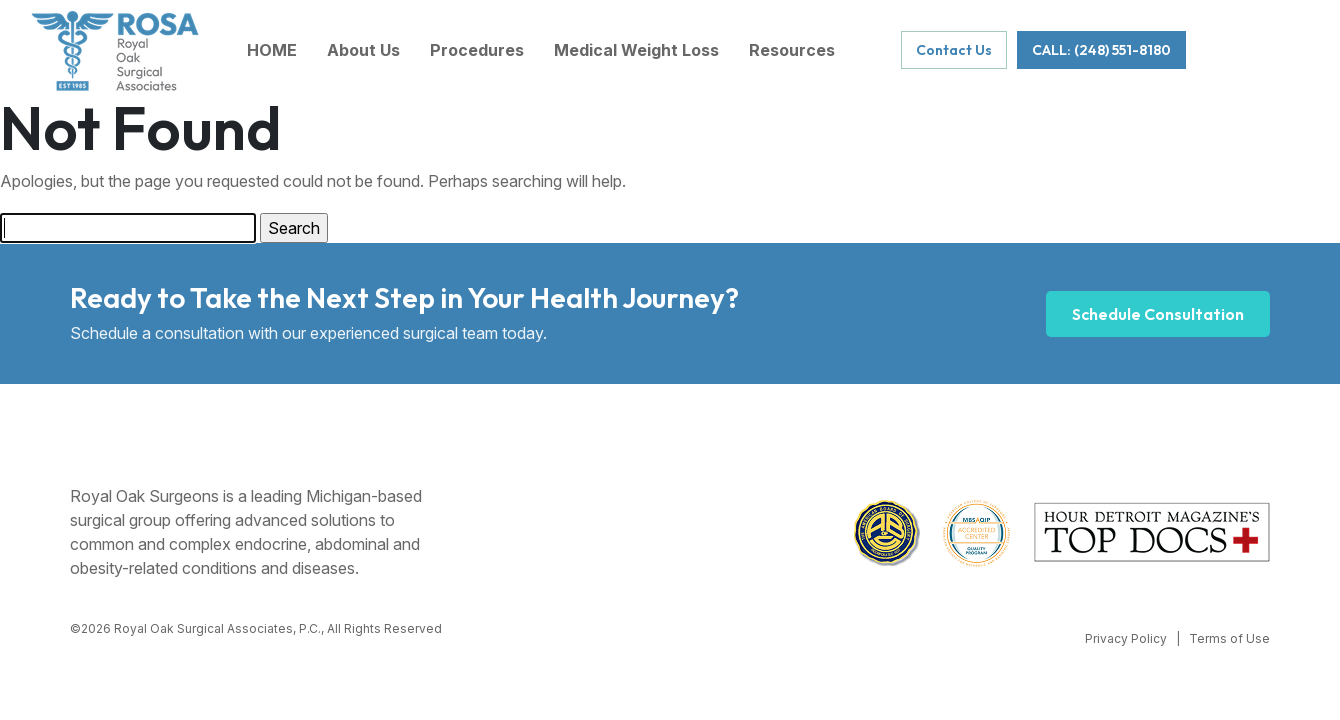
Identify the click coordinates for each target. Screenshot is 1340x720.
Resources (792, 50)
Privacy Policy (1126, 638)
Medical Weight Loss (636, 50)
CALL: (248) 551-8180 (1101, 50)
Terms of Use (1229, 638)
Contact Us (954, 50)
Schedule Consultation (1158, 314)
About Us (363, 50)
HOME (272, 50)
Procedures (477, 50)
